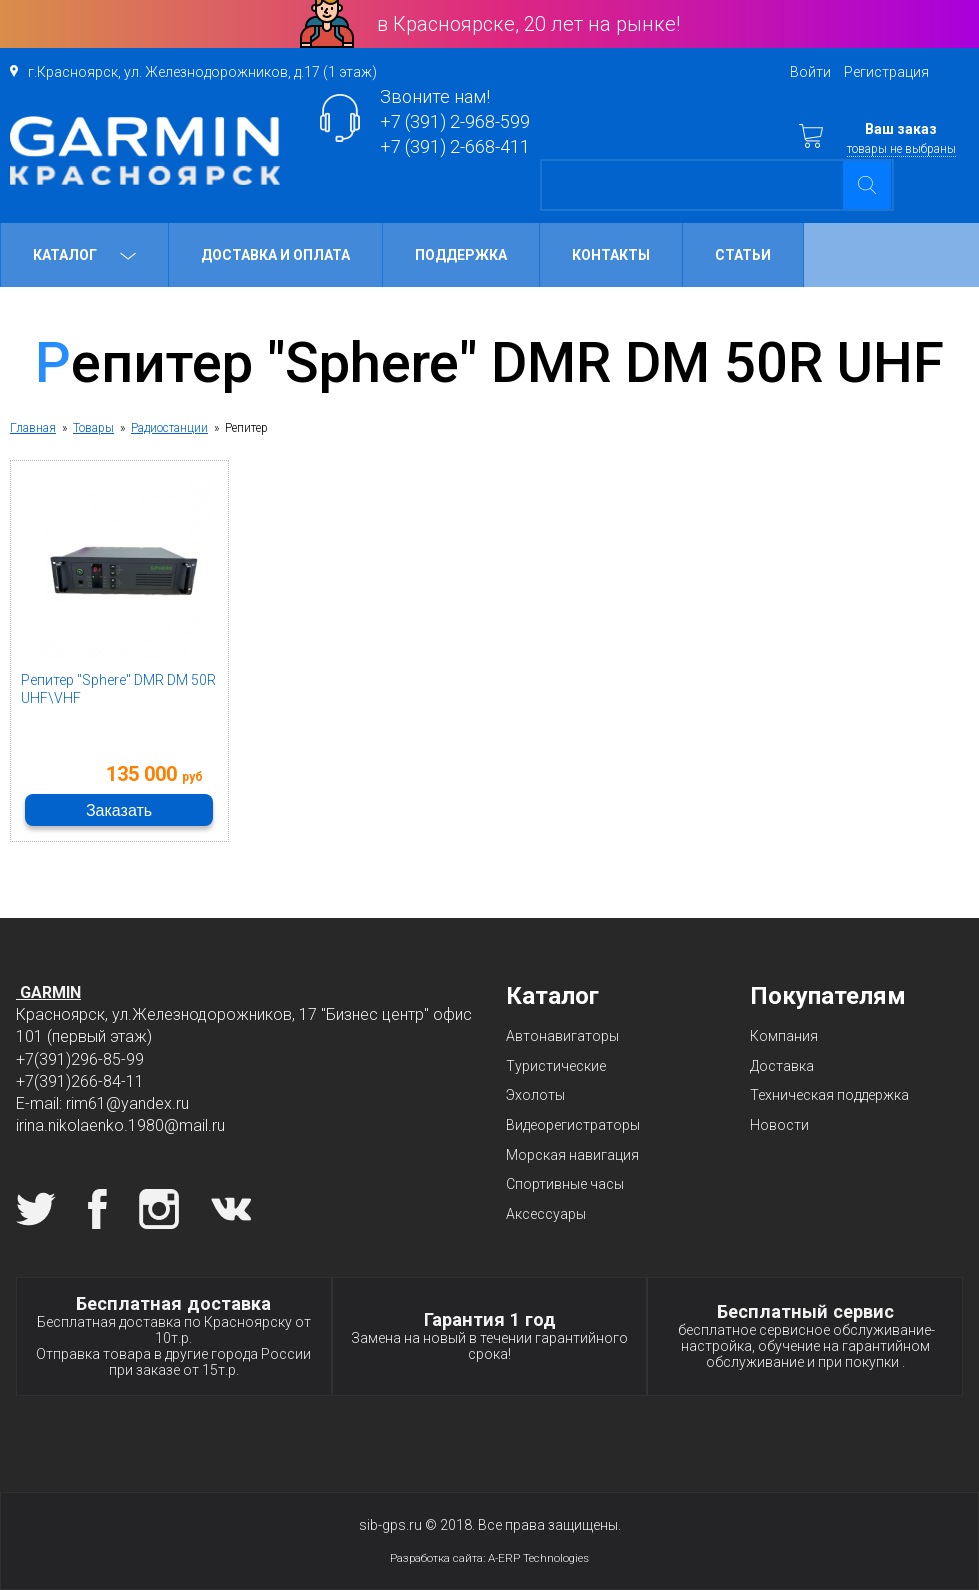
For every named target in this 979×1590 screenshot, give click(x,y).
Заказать (119, 810)
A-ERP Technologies (538, 1558)
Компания (784, 1036)
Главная (33, 428)
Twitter (36, 1209)
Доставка (782, 1066)
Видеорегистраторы (573, 1125)
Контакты (611, 255)
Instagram (159, 1209)
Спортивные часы (565, 1184)
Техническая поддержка (829, 1095)
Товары (93, 428)
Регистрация (886, 72)
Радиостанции (169, 428)
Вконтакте (231, 1209)
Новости (779, 1125)
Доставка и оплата (275, 255)
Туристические (556, 1066)
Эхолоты (535, 1095)
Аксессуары (546, 1214)
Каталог (84, 255)
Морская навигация (572, 1155)
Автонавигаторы (562, 1036)
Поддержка (461, 255)
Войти (810, 72)
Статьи (743, 255)
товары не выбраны (901, 149)
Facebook (97, 1209)
